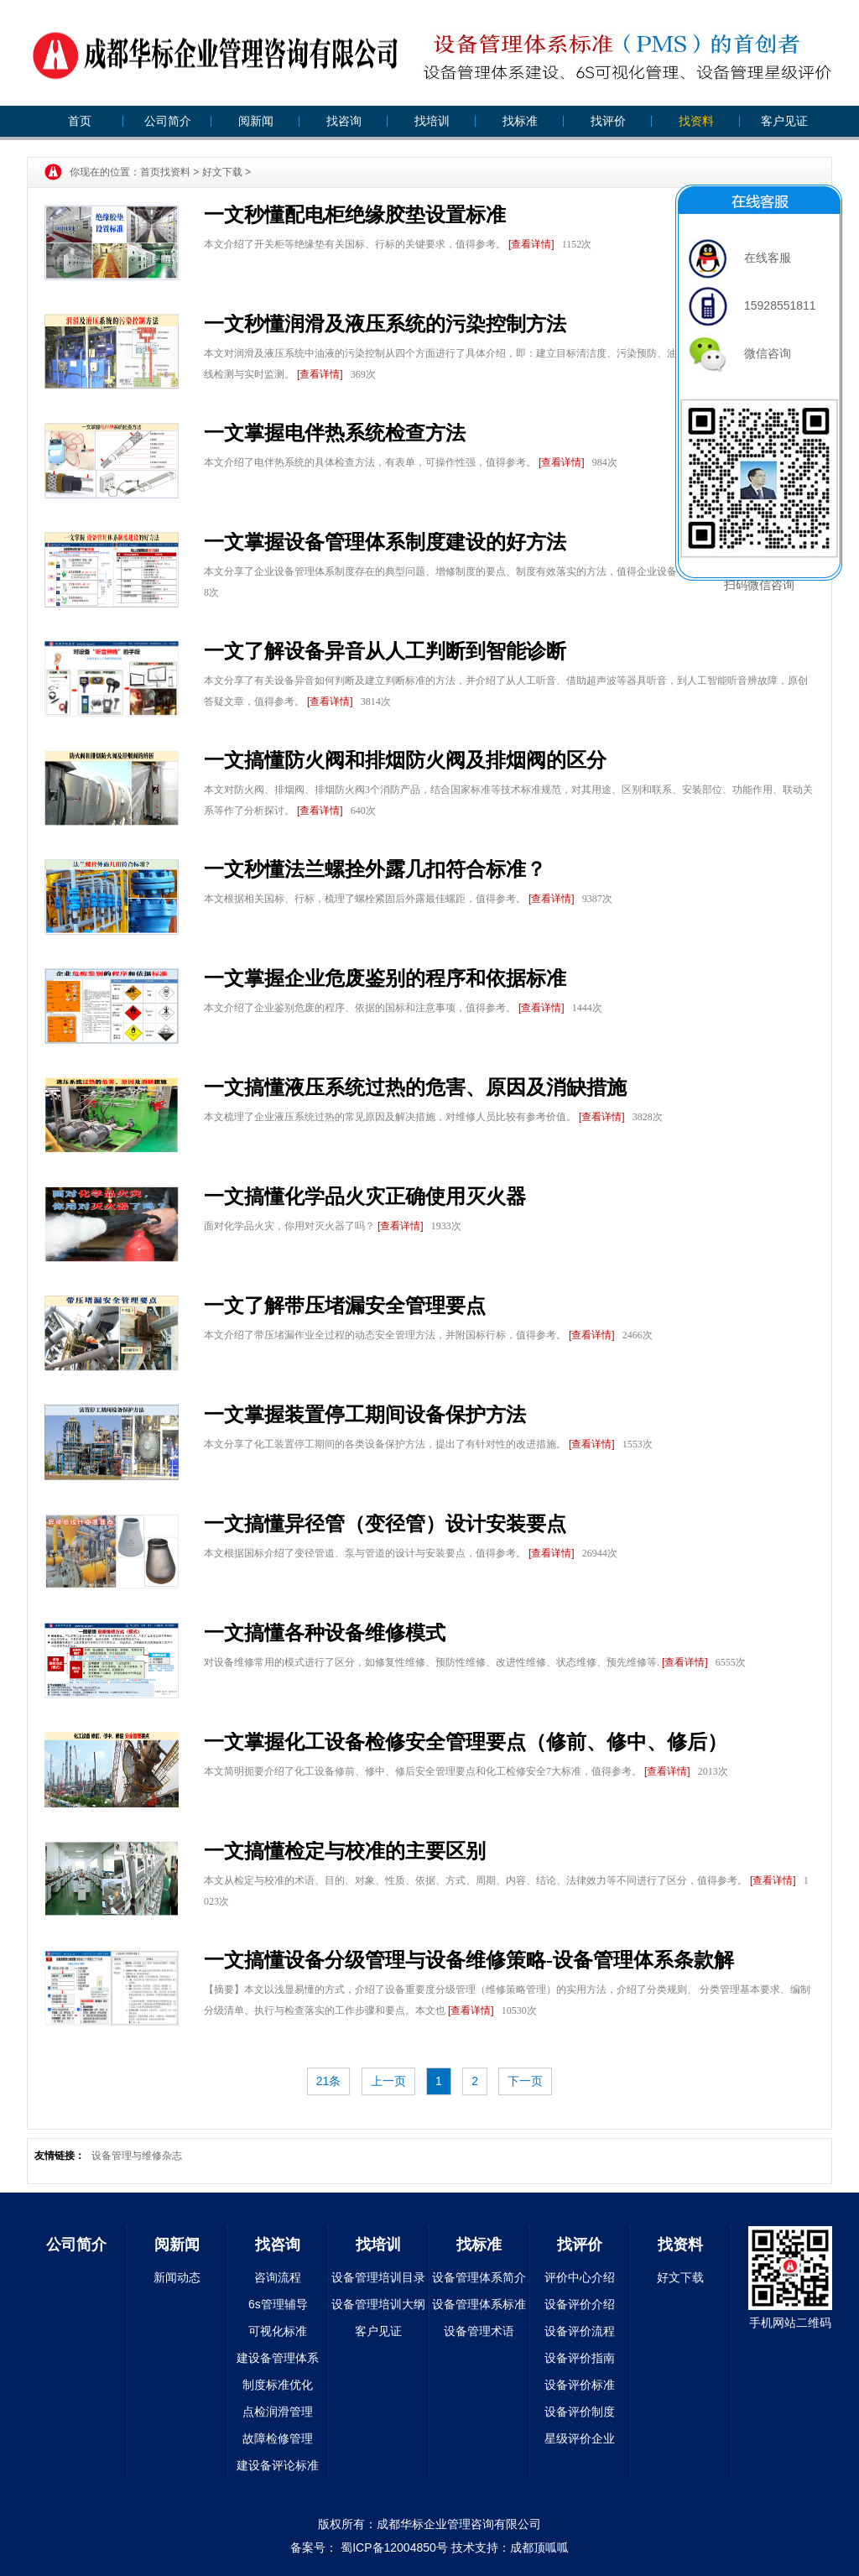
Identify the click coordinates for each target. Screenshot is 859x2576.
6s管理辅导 (278, 2304)
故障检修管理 (277, 2438)
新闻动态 (177, 2277)
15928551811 (752, 305)
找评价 (608, 121)
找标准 (520, 121)
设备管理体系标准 (479, 2304)
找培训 (432, 121)
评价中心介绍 (579, 2277)
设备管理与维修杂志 (136, 2155)
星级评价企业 (579, 2438)
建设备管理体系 (278, 2358)
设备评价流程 (579, 2331)
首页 (79, 121)
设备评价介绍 (579, 2304)
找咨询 (344, 121)
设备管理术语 (479, 2331)
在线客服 (740, 257)
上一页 (388, 2081)
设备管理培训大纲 (378, 2304)
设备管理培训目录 (378, 2277)
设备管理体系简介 (479, 2277)
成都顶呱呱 (539, 2547)
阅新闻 (255, 121)
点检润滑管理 (277, 2411)
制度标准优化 (277, 2384)
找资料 (696, 121)
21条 (328, 2081)
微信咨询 (740, 353)
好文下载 (222, 172)
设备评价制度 (579, 2411)
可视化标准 (277, 2331)
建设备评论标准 (278, 2465)
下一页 (525, 2081)
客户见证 (784, 121)
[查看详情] (531, 244)
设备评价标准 (579, 2384)
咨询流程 (277, 2277)
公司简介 (167, 121)
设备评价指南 (579, 2358)
